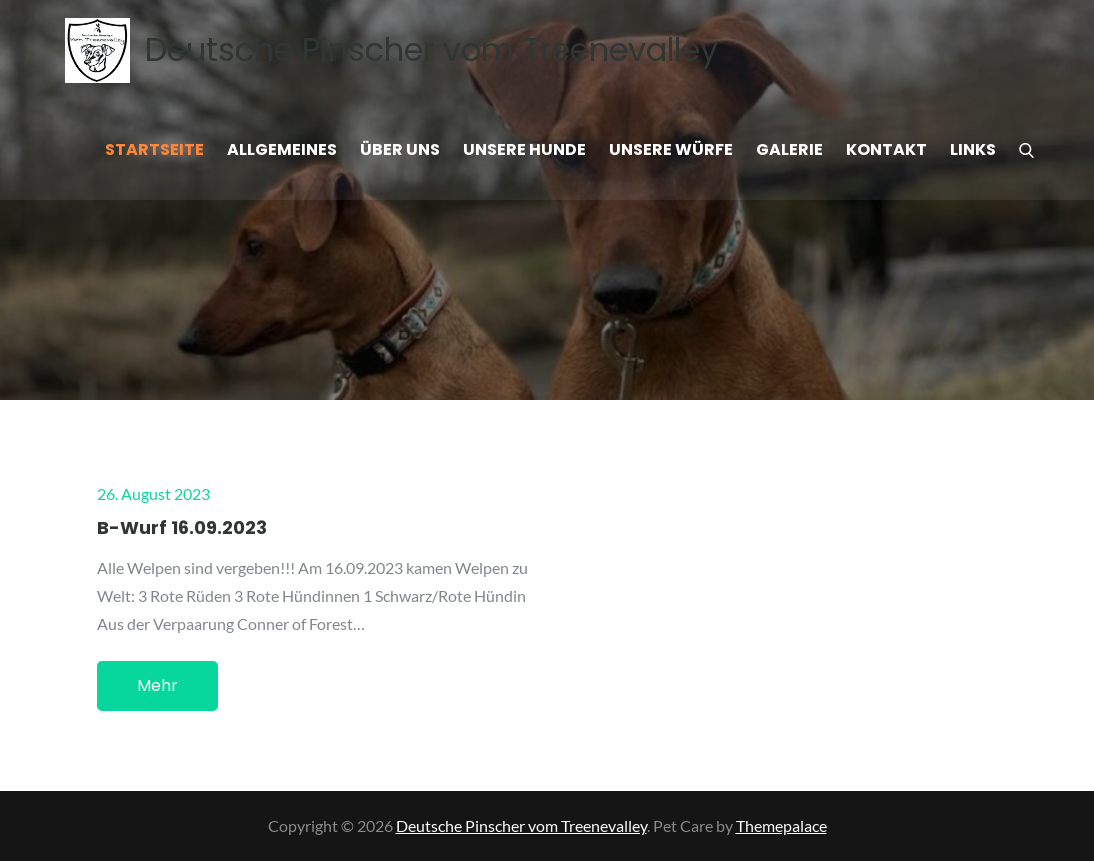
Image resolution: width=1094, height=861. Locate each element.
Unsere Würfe (671, 149)
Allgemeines (282, 149)
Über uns (400, 149)
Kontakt (886, 149)
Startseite (154, 149)
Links (973, 149)
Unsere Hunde (524, 149)
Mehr (157, 685)
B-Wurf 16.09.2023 (182, 527)
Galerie (789, 149)
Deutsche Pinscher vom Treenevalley (431, 49)
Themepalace (781, 825)
